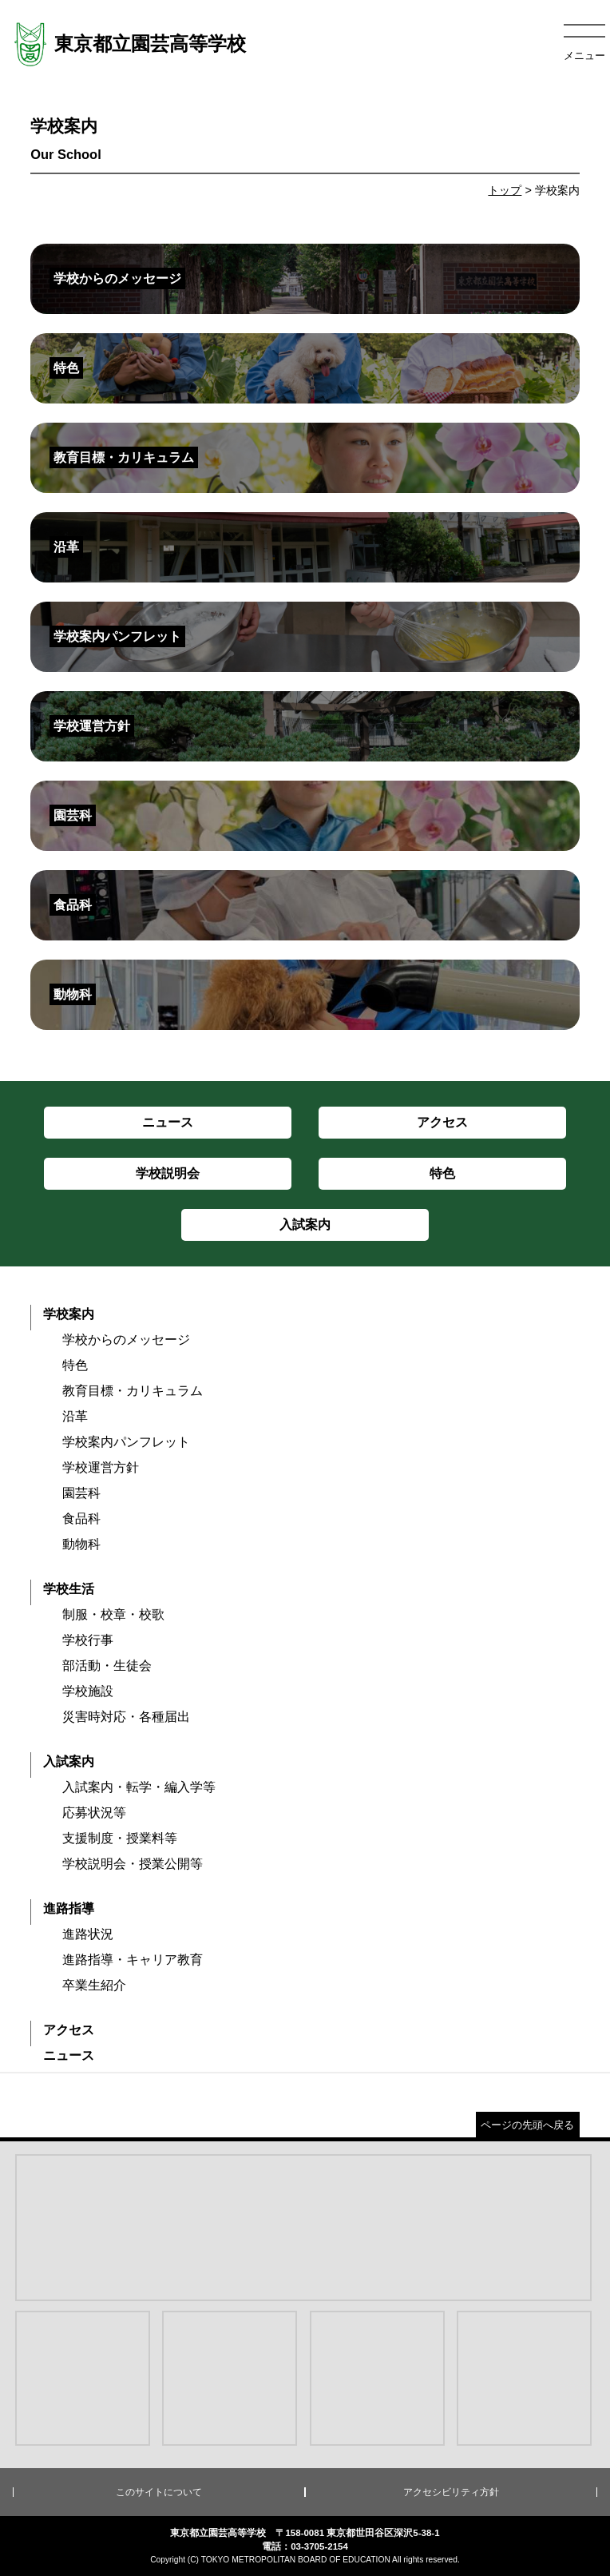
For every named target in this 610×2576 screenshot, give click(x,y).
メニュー (584, 56)
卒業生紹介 (94, 1985)
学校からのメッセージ (126, 1339)
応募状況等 (94, 1812)
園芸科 (81, 1493)
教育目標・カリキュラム (132, 1390)
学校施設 (87, 1691)
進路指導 (68, 1908)
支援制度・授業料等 (119, 1838)
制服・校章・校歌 (113, 1614)
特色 (75, 1365)
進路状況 (87, 1934)
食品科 (81, 1518)
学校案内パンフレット (126, 1442)
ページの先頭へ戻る (527, 2125)
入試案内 (68, 1761)
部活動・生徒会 (107, 1665)
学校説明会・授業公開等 (132, 1863)
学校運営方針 (100, 1467)
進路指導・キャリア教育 (132, 1959)
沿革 (75, 1416)
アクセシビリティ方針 (451, 2492)
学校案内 (68, 1314)
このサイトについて (159, 2492)
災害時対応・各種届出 (126, 1716)
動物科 (81, 1544)
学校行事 (87, 1640)
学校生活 (68, 1589)
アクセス (68, 2030)
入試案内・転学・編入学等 (139, 1787)
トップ (504, 190)
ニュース (68, 2055)
